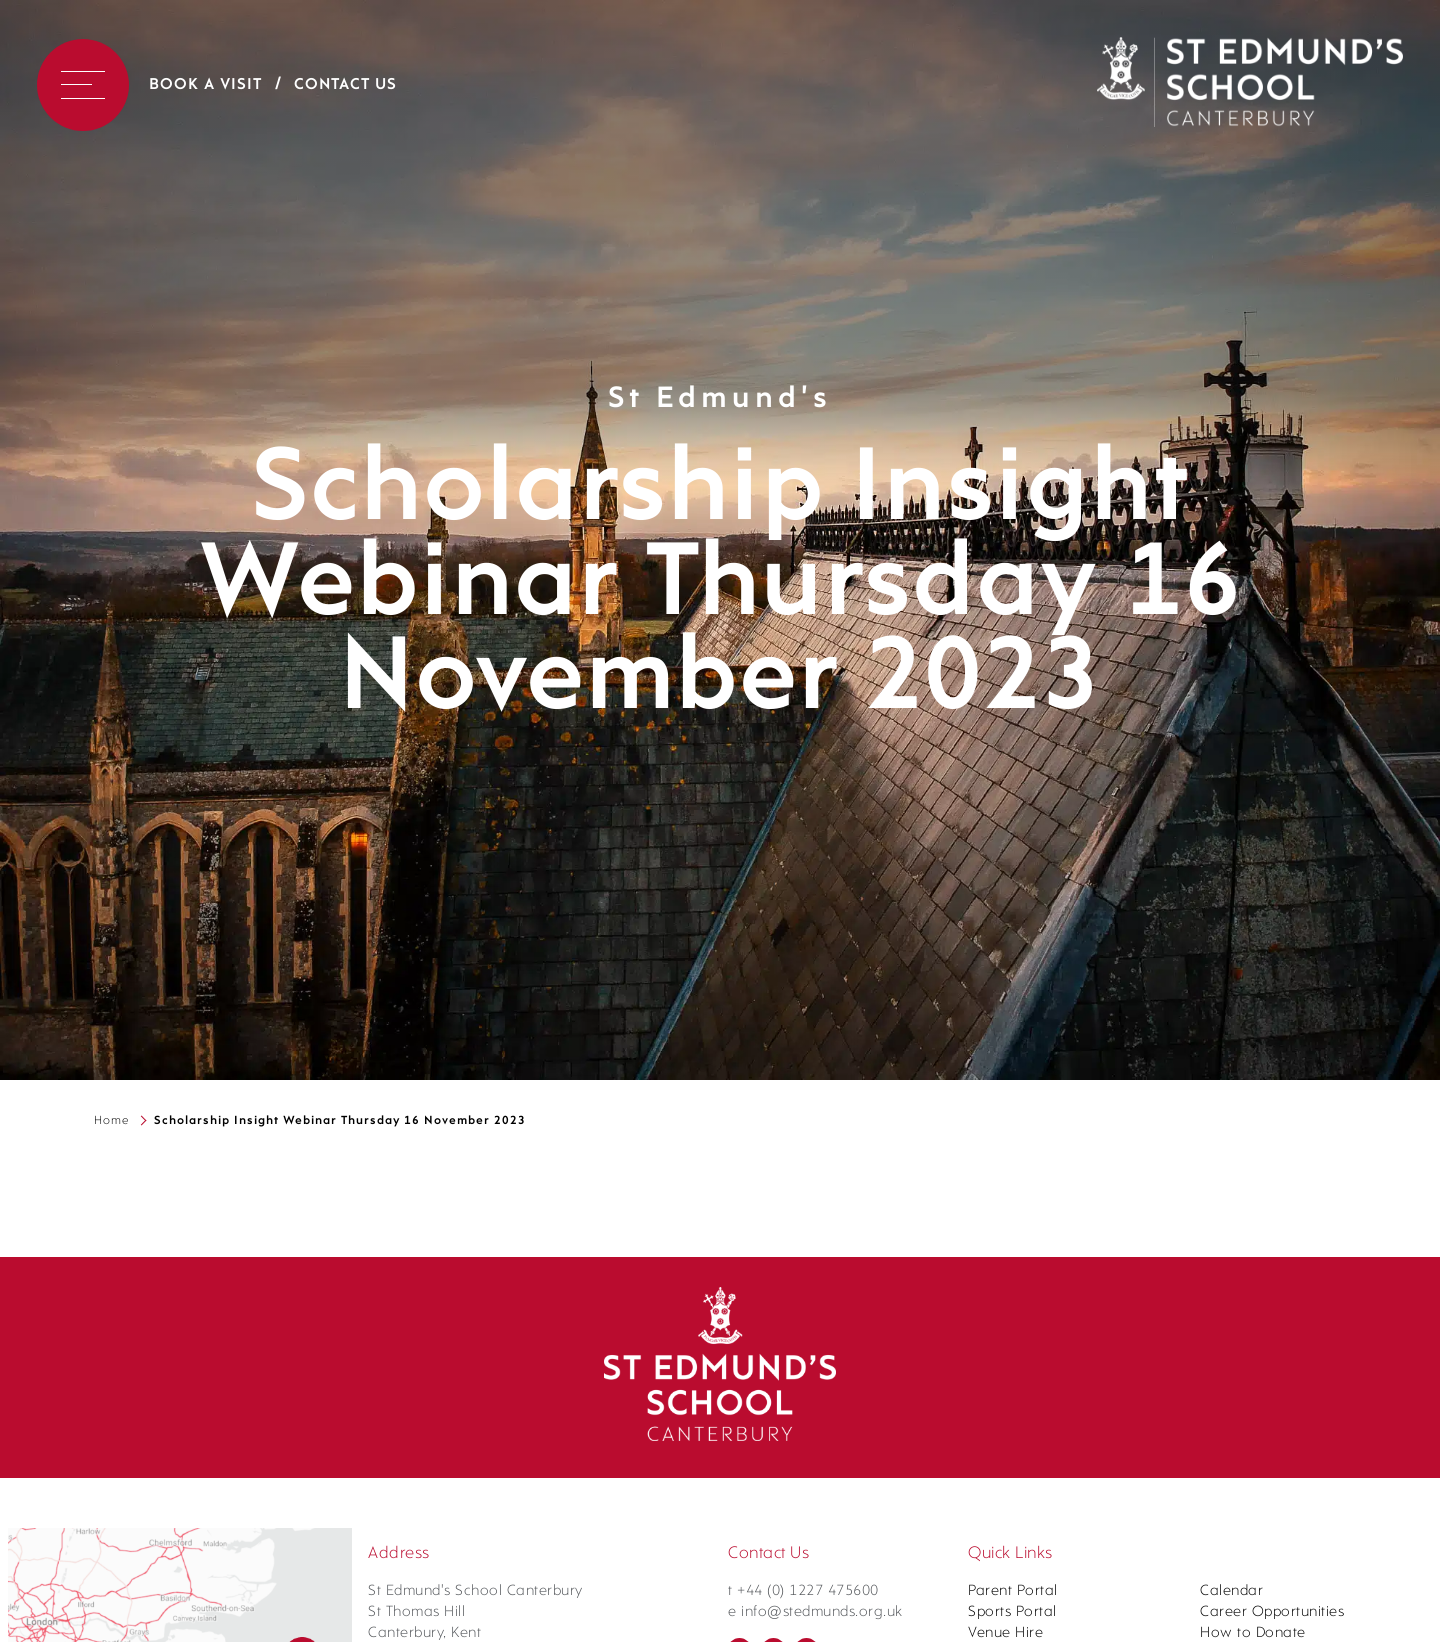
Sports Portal (1012, 1612)
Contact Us (345, 85)
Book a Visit (205, 85)
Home (111, 1121)
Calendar (1231, 1591)
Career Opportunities (1272, 1612)
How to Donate (1253, 1633)
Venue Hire (1005, 1633)
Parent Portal (1013, 1591)
